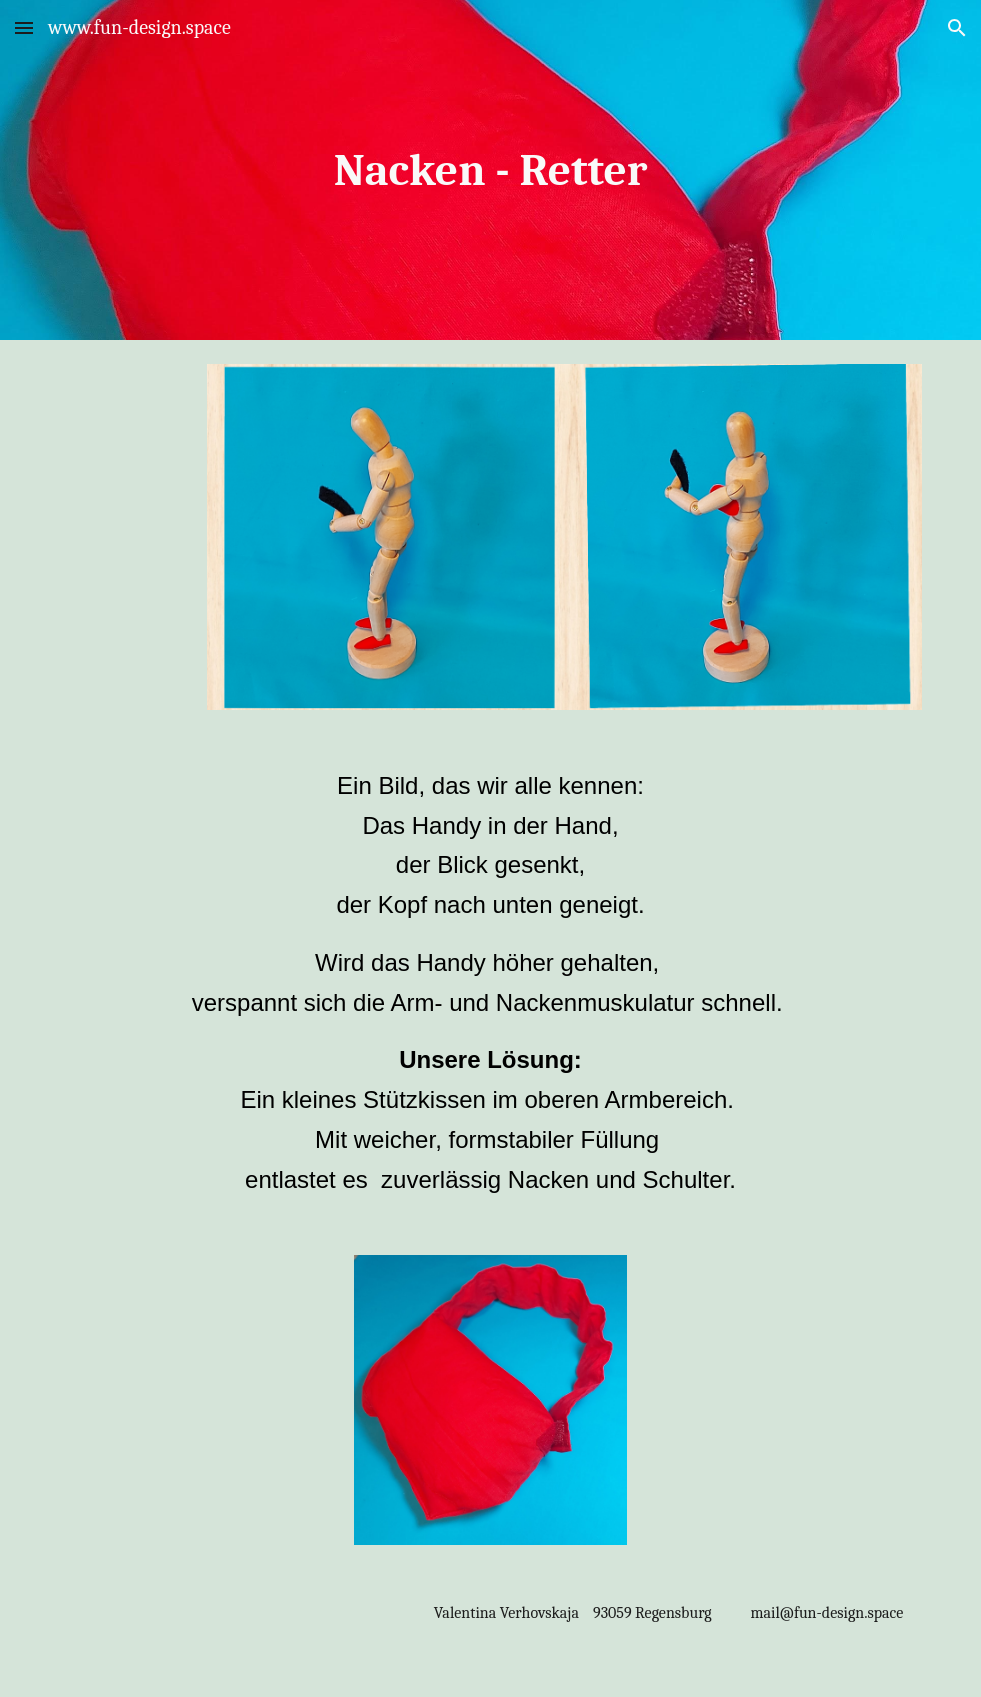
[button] (24, 27)
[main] (491, 170)
